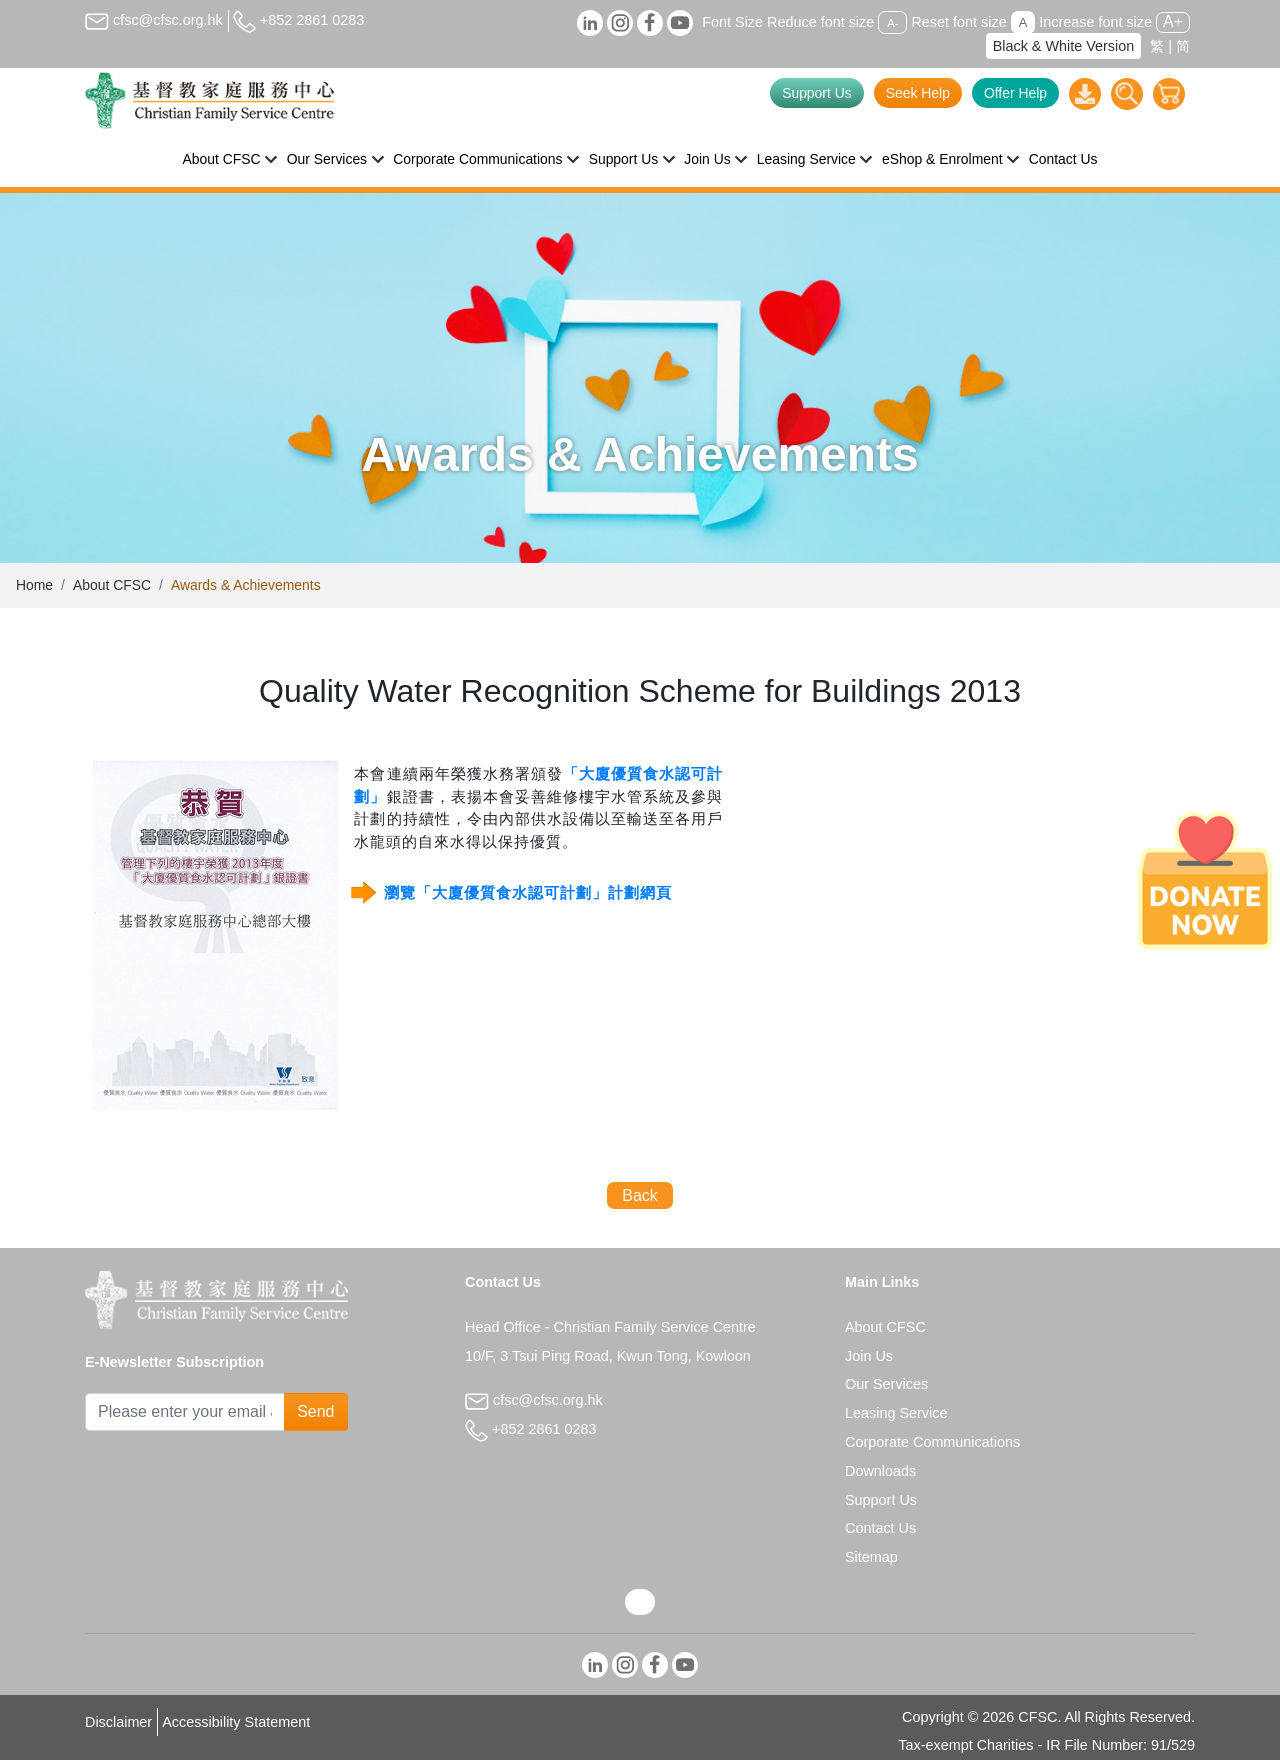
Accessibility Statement (236, 1722)
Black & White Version (1064, 46)
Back (640, 1195)
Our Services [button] (327, 159)
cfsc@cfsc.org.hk (154, 20)
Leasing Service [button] (806, 159)
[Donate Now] (1205, 880)
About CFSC (112, 585)
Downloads (880, 1471)
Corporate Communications (932, 1442)
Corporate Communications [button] (477, 159)
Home (34, 585)
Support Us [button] (624, 159)
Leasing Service (896, 1413)
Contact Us (1063, 159)
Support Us (817, 93)
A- (892, 23)
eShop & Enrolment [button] (942, 159)
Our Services (886, 1384)
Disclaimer (118, 1722)
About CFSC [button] (222, 159)
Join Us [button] (707, 159)
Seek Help (918, 93)
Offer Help (1015, 93)
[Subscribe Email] (185, 1412)
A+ (1173, 21)
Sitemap (871, 1557)
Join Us (869, 1356)
